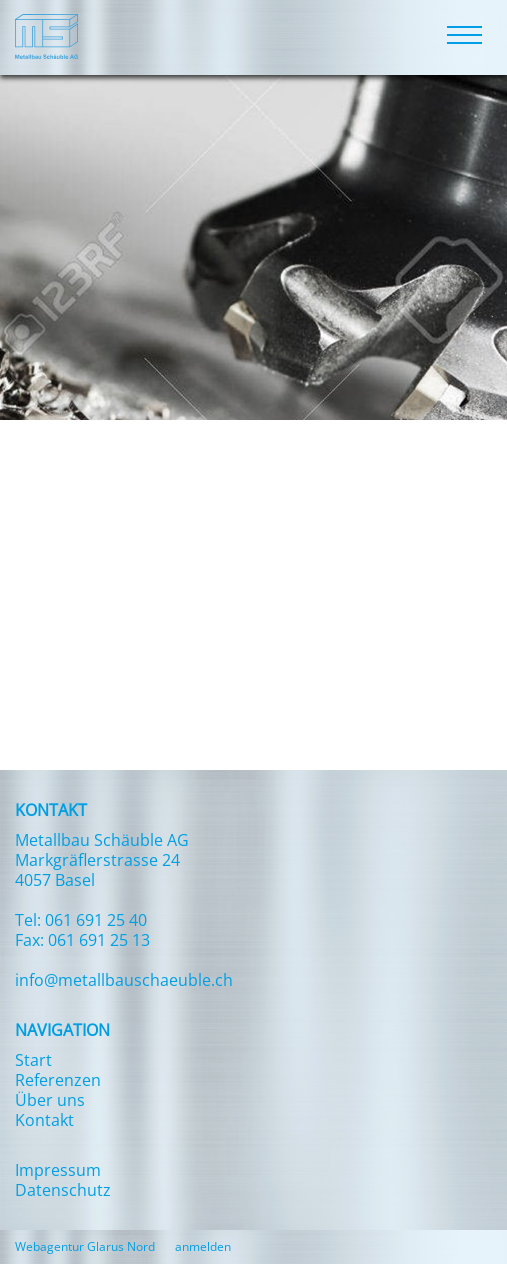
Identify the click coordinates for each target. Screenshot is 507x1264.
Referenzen (58, 1080)
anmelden (203, 1246)
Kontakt (44, 1120)
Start (33, 1060)
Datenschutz (63, 1190)
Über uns (50, 1100)
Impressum (58, 1170)
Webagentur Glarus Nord (85, 1247)
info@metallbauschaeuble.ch (124, 980)
